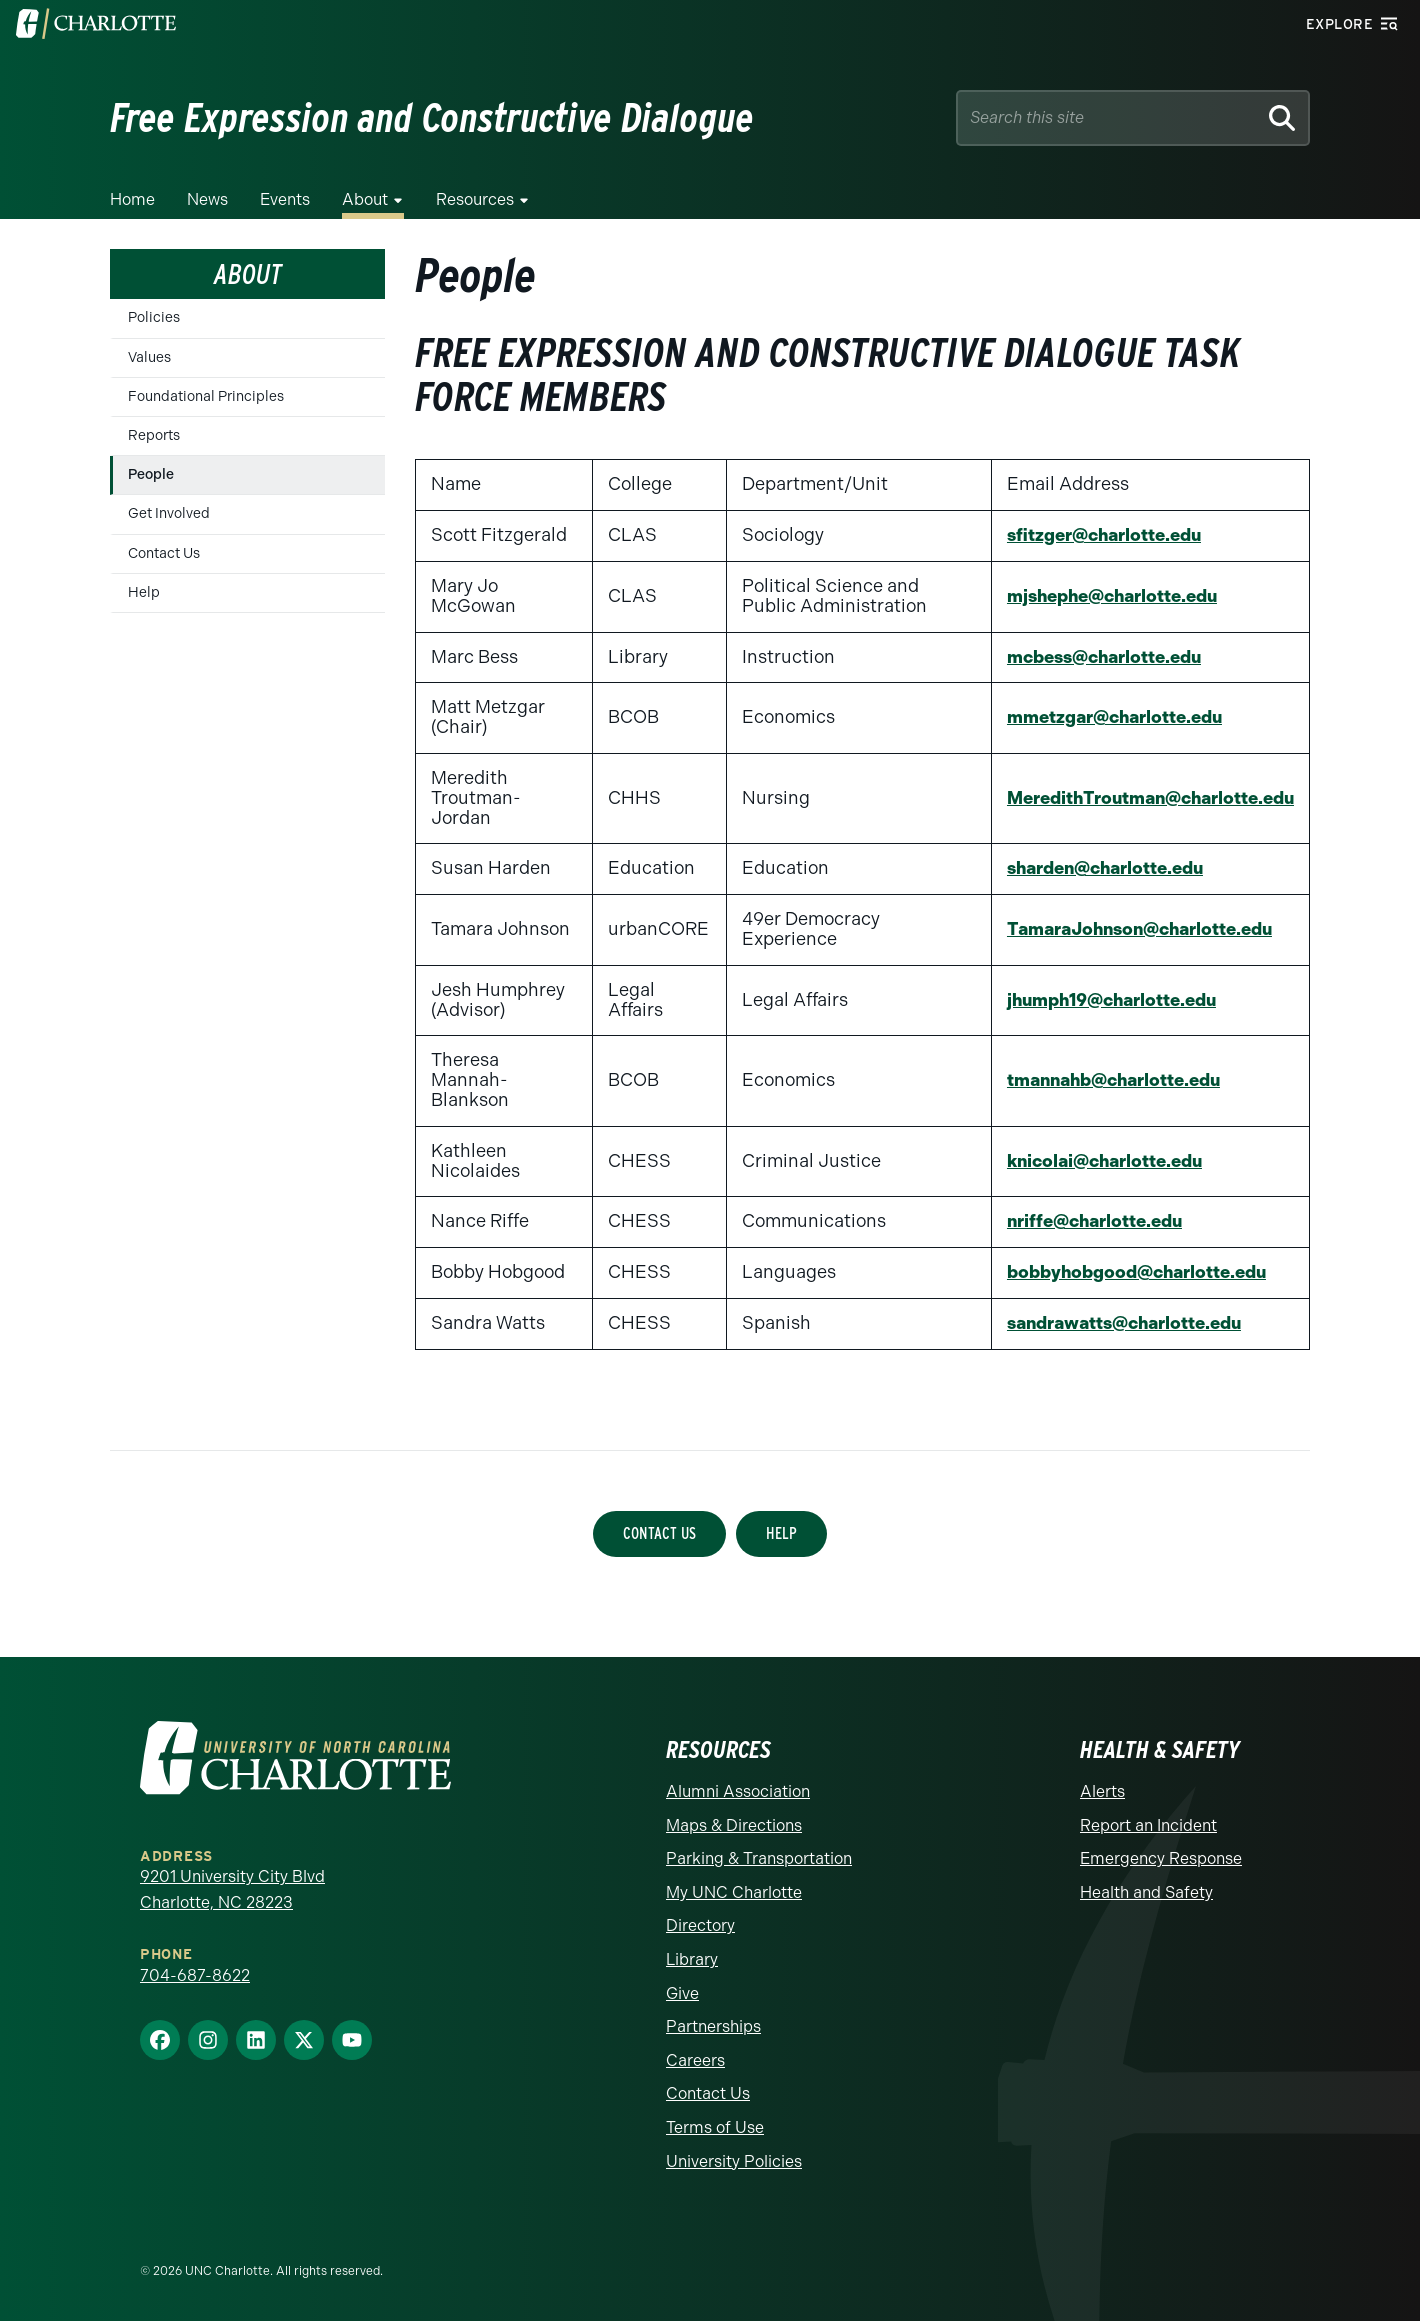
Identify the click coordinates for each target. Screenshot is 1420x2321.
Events (285, 199)
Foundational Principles (206, 396)
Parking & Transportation (759, 1858)
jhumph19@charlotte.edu (1103, 1000)
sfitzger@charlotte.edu (1094, 535)
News (207, 199)
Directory (700, 1925)
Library (692, 1959)
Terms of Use (715, 2127)
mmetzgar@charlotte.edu (1104, 717)
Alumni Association (738, 1791)
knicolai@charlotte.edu (1095, 1161)
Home (132, 199)
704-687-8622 (195, 1975)
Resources (475, 199)
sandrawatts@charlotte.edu (1116, 1323)
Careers (695, 2060)
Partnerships (713, 2026)
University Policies (734, 2161)
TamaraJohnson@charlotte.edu (1132, 929)
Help (144, 592)
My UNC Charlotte (734, 1892)
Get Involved (169, 513)
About (365, 199)
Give (682, 1993)
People (151, 474)
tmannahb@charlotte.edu (1105, 1080)
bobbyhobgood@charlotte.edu (1128, 1272)
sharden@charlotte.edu (1097, 868)
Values (149, 357)
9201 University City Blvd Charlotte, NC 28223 (232, 1889)
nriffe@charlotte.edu (1084, 1221)
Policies (154, 317)
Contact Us (164, 553)
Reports (154, 435)
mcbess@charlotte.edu (1095, 657)
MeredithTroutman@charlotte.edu (1143, 798)
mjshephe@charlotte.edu (1104, 596)
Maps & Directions (734, 1825)
